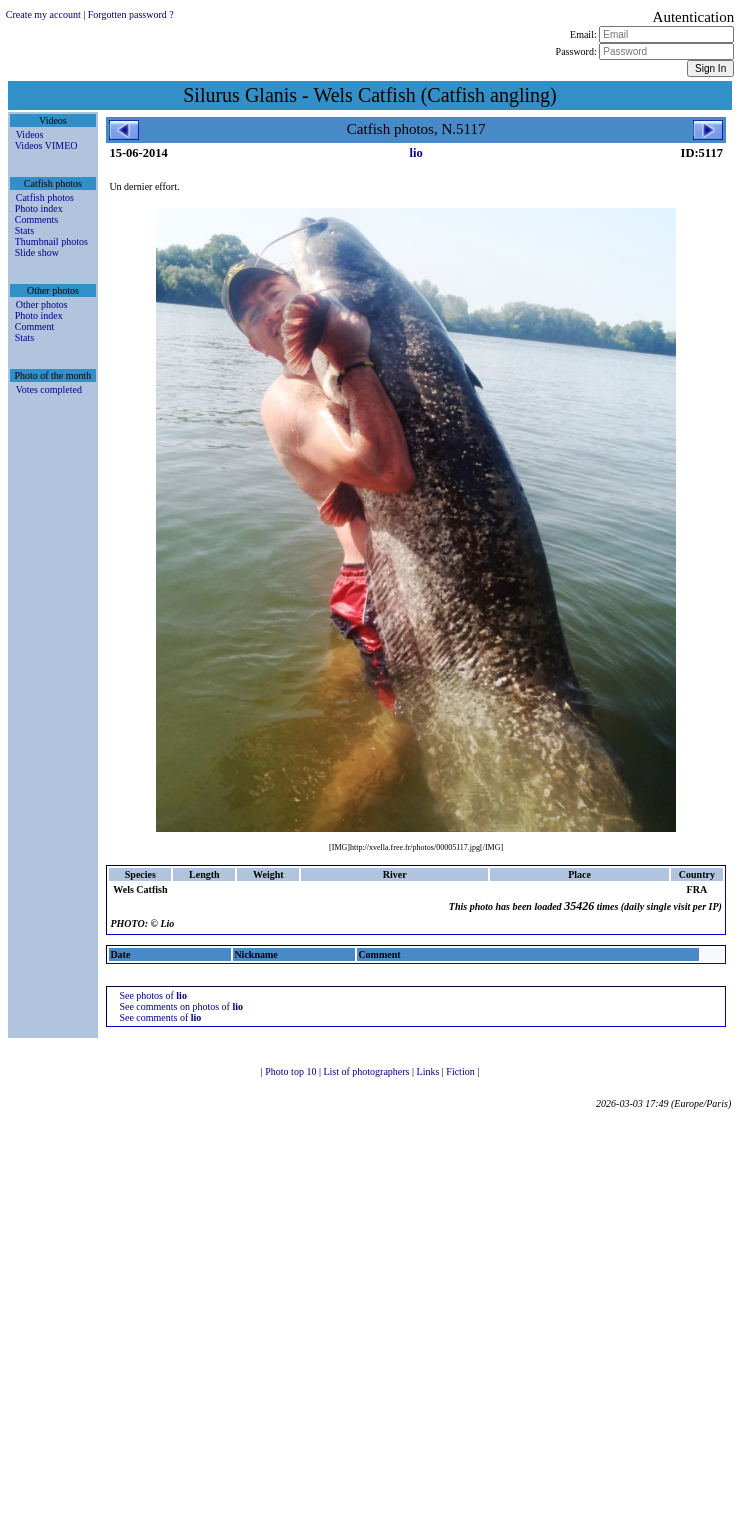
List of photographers (367, 1071)
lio (416, 153)
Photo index (39, 208)
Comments (36, 219)
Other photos (42, 304)
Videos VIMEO (46, 145)
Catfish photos (45, 197)
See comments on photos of (181, 1006)
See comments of (160, 1017)
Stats (24, 230)
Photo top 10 (292, 1071)
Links (429, 1071)
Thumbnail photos (51, 241)
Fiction (461, 1071)
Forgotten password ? (131, 14)
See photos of (153, 995)
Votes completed (49, 389)
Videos (30, 134)
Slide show (37, 252)
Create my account (43, 14)
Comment (34, 326)
